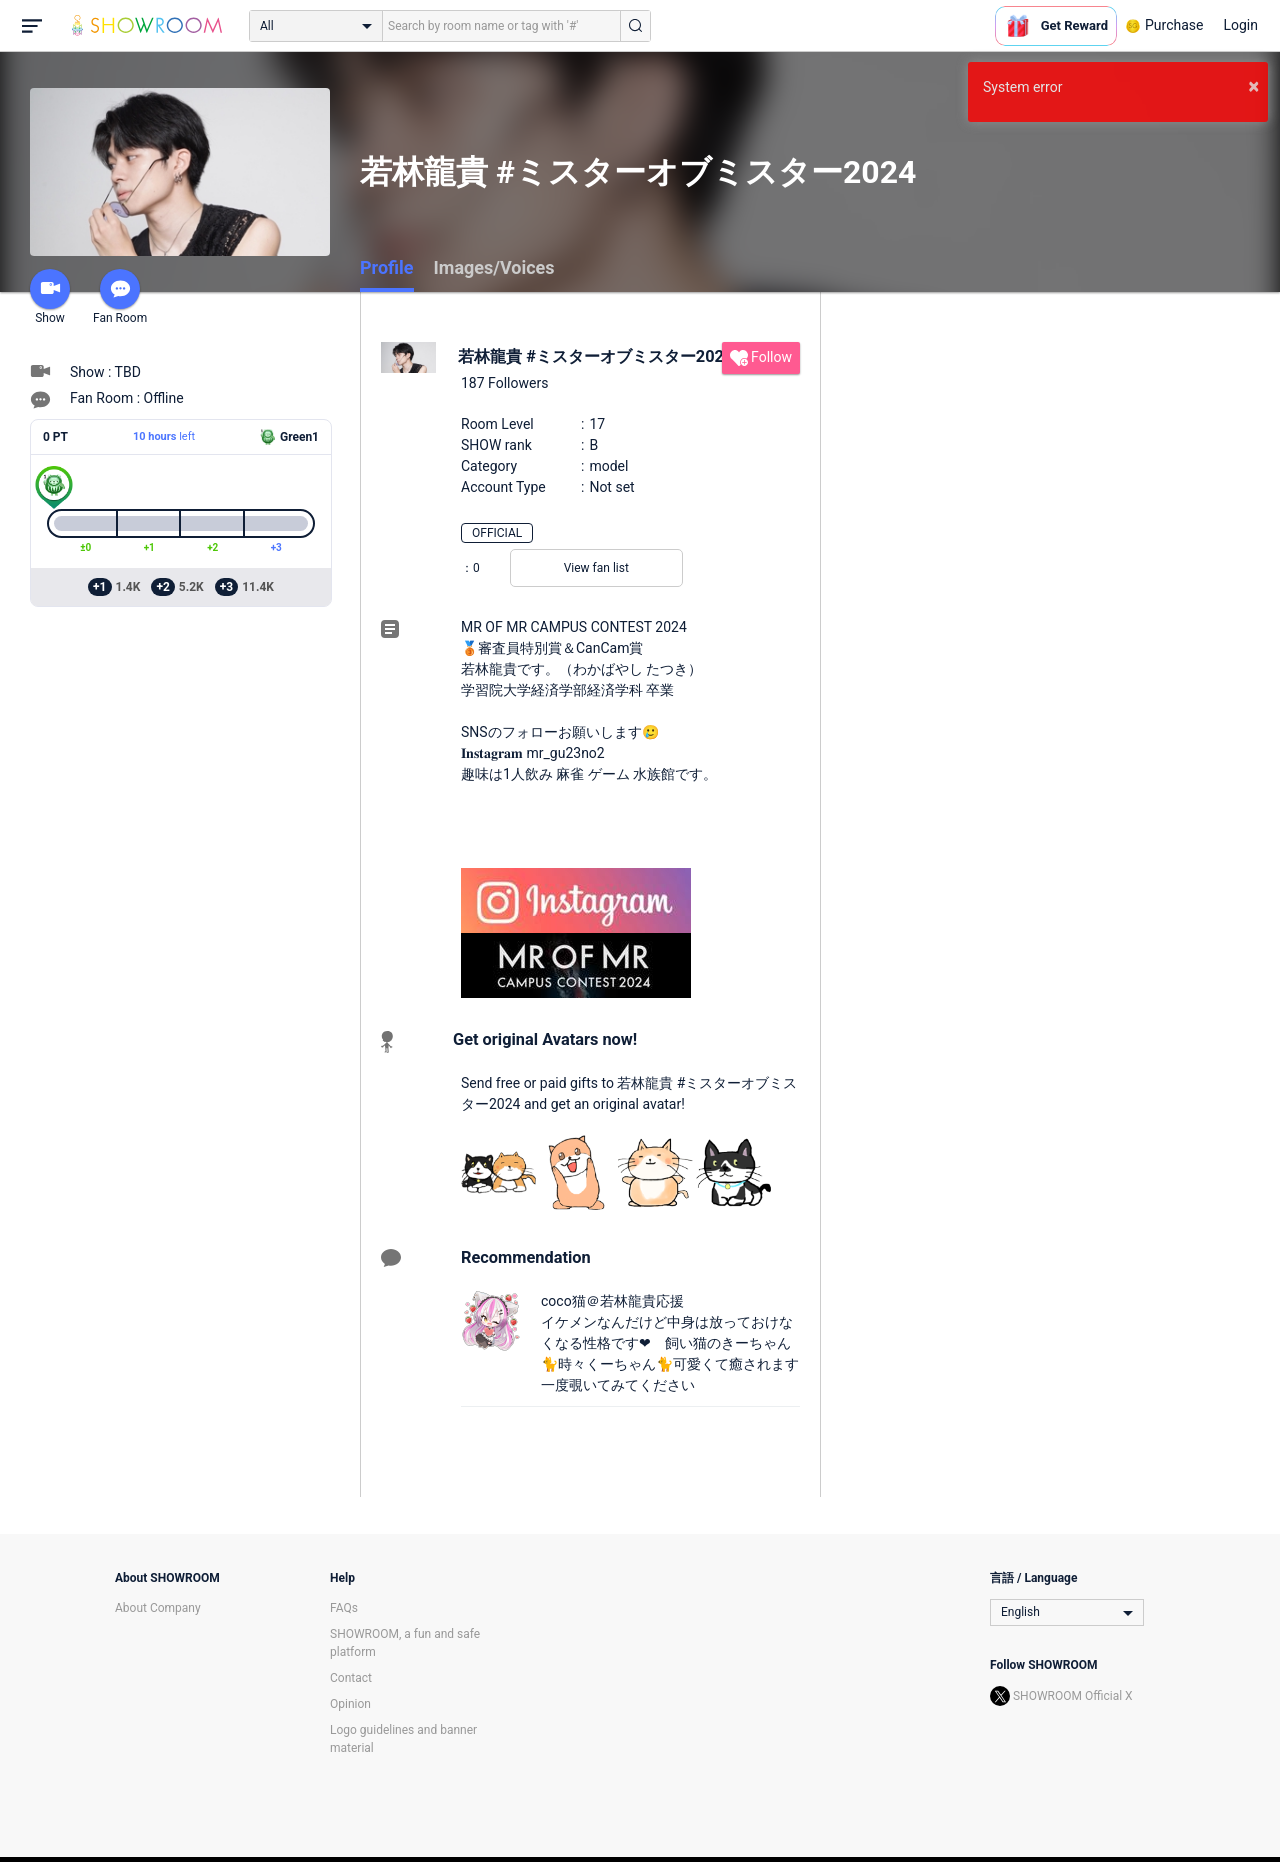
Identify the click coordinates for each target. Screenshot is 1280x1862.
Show (50, 297)
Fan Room (120, 297)
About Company (158, 1608)
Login (1240, 25)
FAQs (344, 1608)
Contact (351, 1678)
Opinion (350, 1704)
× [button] (1253, 86)
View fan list (596, 568)
